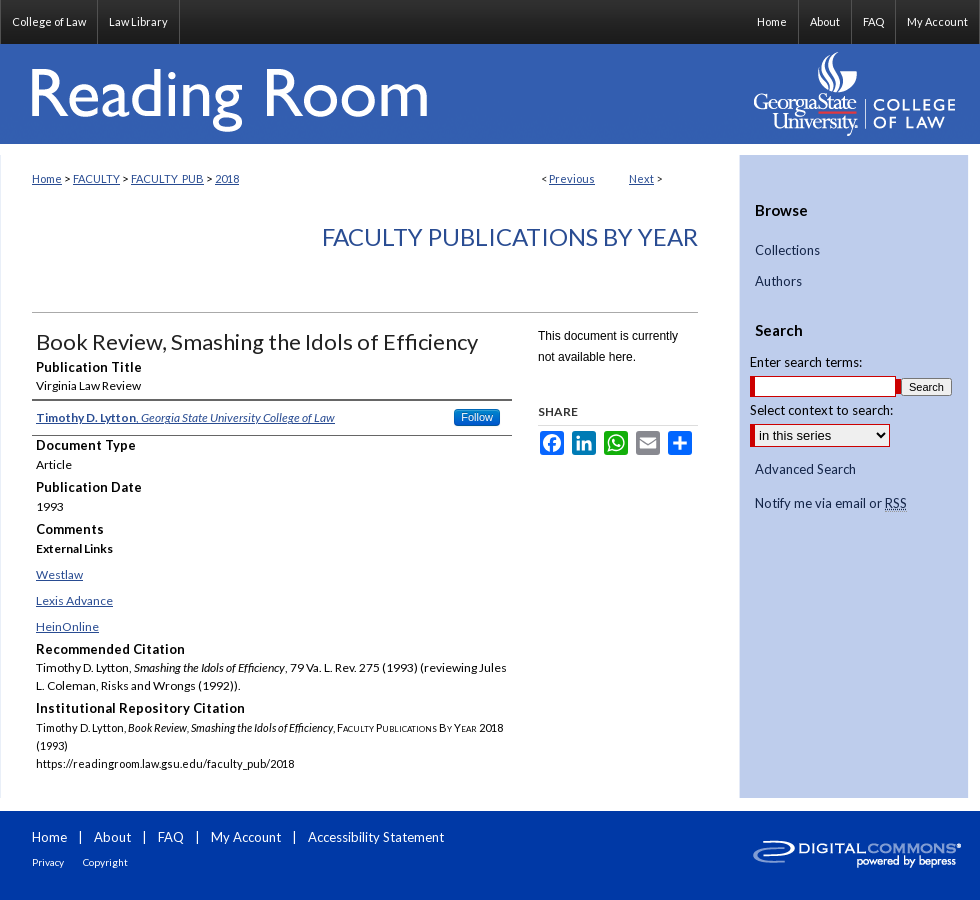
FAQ (171, 837)
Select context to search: (821, 410)
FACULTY (96, 178)
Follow (477, 417)
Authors (778, 281)
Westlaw (59, 574)
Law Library (138, 21)
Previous (572, 178)
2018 (227, 178)
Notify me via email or (831, 504)
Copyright (105, 862)
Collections (787, 250)
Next (641, 178)
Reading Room (370, 94)
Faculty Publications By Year (510, 236)
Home (47, 178)
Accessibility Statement (376, 837)
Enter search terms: (806, 362)
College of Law (49, 21)
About (112, 837)
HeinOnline (67, 626)
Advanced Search (805, 469)
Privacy (48, 862)
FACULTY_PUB (167, 178)
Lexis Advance (74, 600)
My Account (246, 837)
